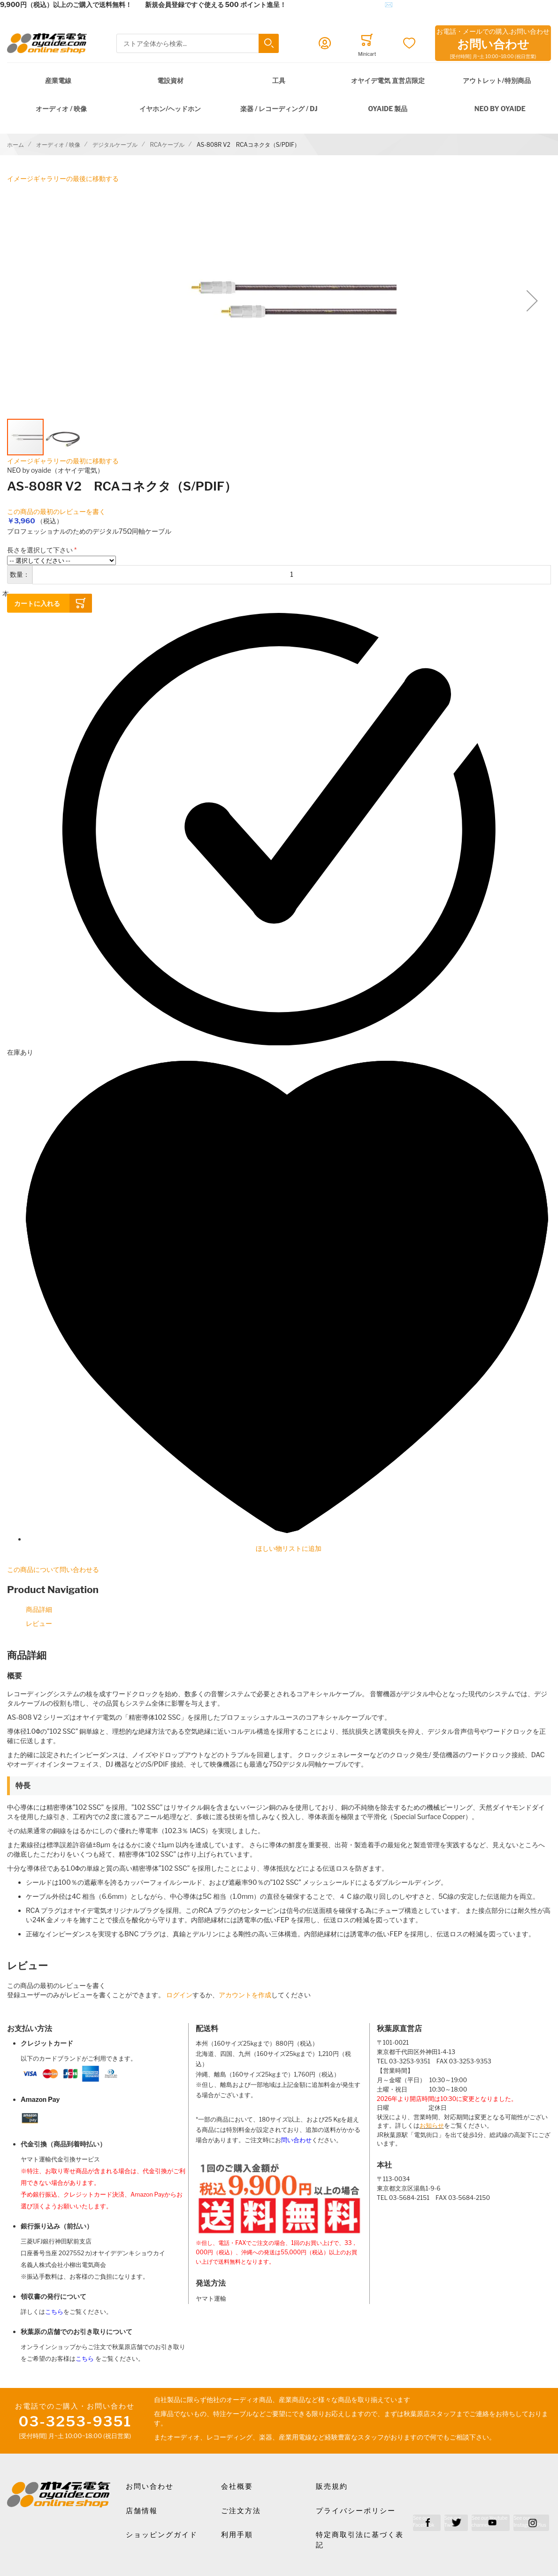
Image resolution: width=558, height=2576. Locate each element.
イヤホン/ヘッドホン (170, 109)
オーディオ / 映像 (61, 109)
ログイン (179, 1995)
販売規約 (332, 2486)
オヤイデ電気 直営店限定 (388, 80)
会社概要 (237, 2486)
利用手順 (237, 2535)
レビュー (39, 1623)
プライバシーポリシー (356, 2511)
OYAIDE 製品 (387, 109)
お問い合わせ (150, 2486)
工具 (278, 80)
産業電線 (58, 80)
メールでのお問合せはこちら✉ (346, 4)
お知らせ (432, 2125)
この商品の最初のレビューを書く (56, 511)
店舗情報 (142, 2511)
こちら (54, 2311)
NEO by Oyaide (500, 109)
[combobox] (197, 43)
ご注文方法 (241, 2511)
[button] (532, 300)
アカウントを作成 (245, 1995)
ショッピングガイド (162, 2535)
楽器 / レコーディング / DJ (278, 109)
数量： (20, 574)
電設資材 (170, 80)
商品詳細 (39, 1609)
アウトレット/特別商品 (497, 80)
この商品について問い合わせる (53, 1569)
